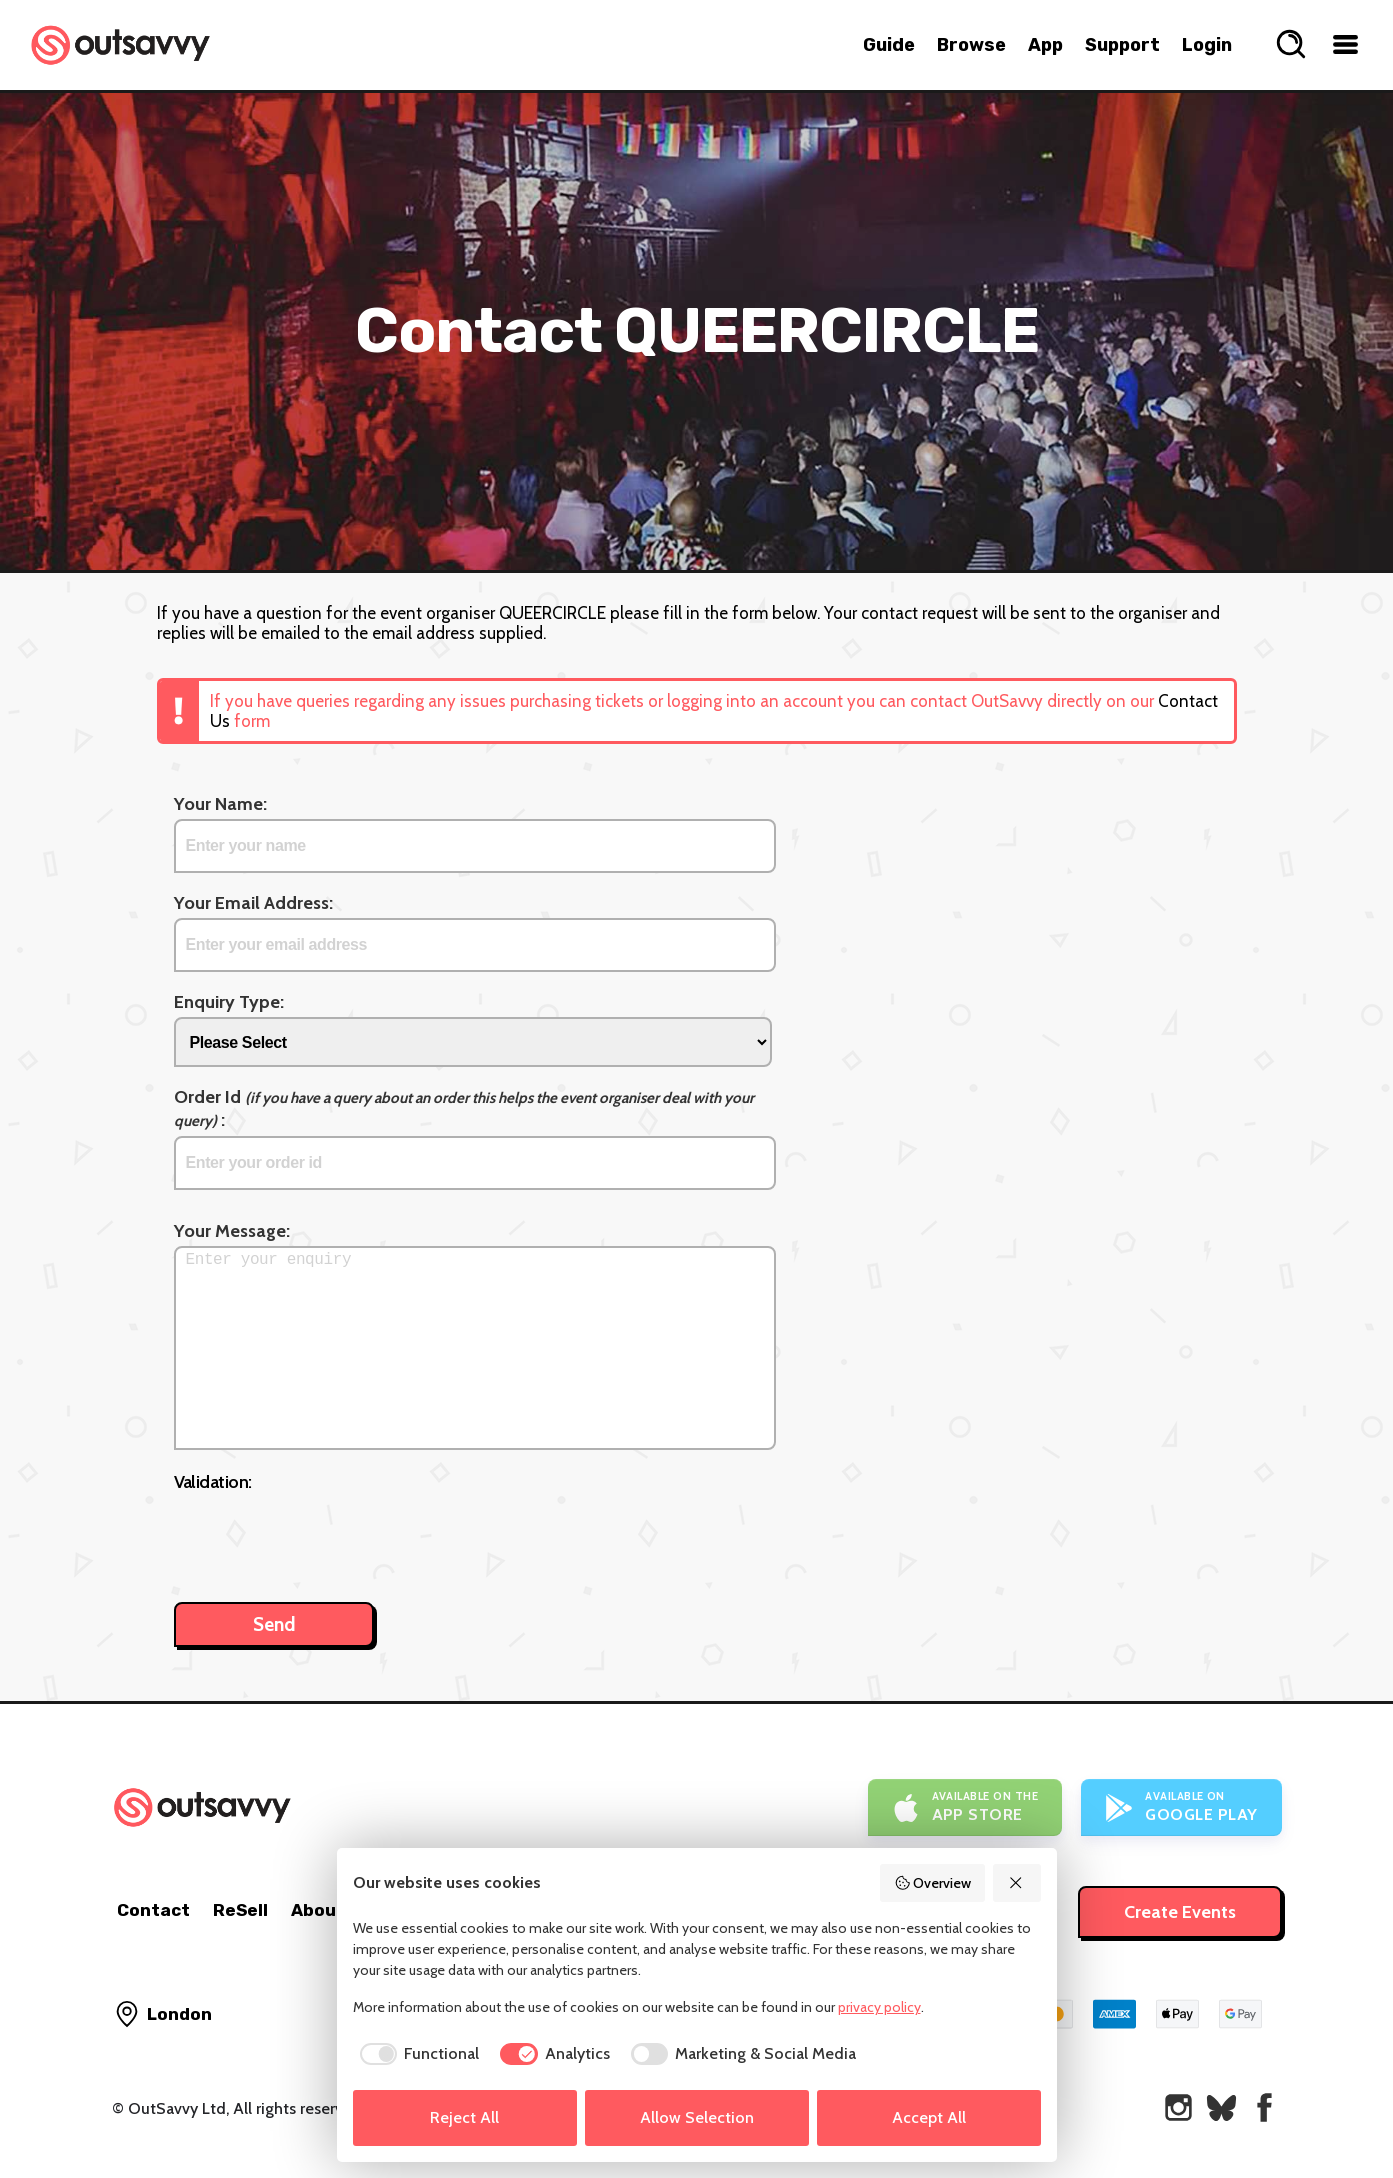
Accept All (929, 2117)
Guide (889, 45)
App (1045, 45)
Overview (933, 1883)
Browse (971, 45)
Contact (153, 1910)
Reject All (464, 2117)
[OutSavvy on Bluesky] (1221, 2107)
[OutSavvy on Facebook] (1264, 2107)
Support (1122, 45)
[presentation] (326, 1537)
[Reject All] (1017, 1883)
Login (1207, 45)
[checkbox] (416, 2054)
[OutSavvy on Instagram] (1178, 2107)
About (318, 1910)
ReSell (240, 1910)
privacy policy (879, 2007)
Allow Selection (697, 2117)
